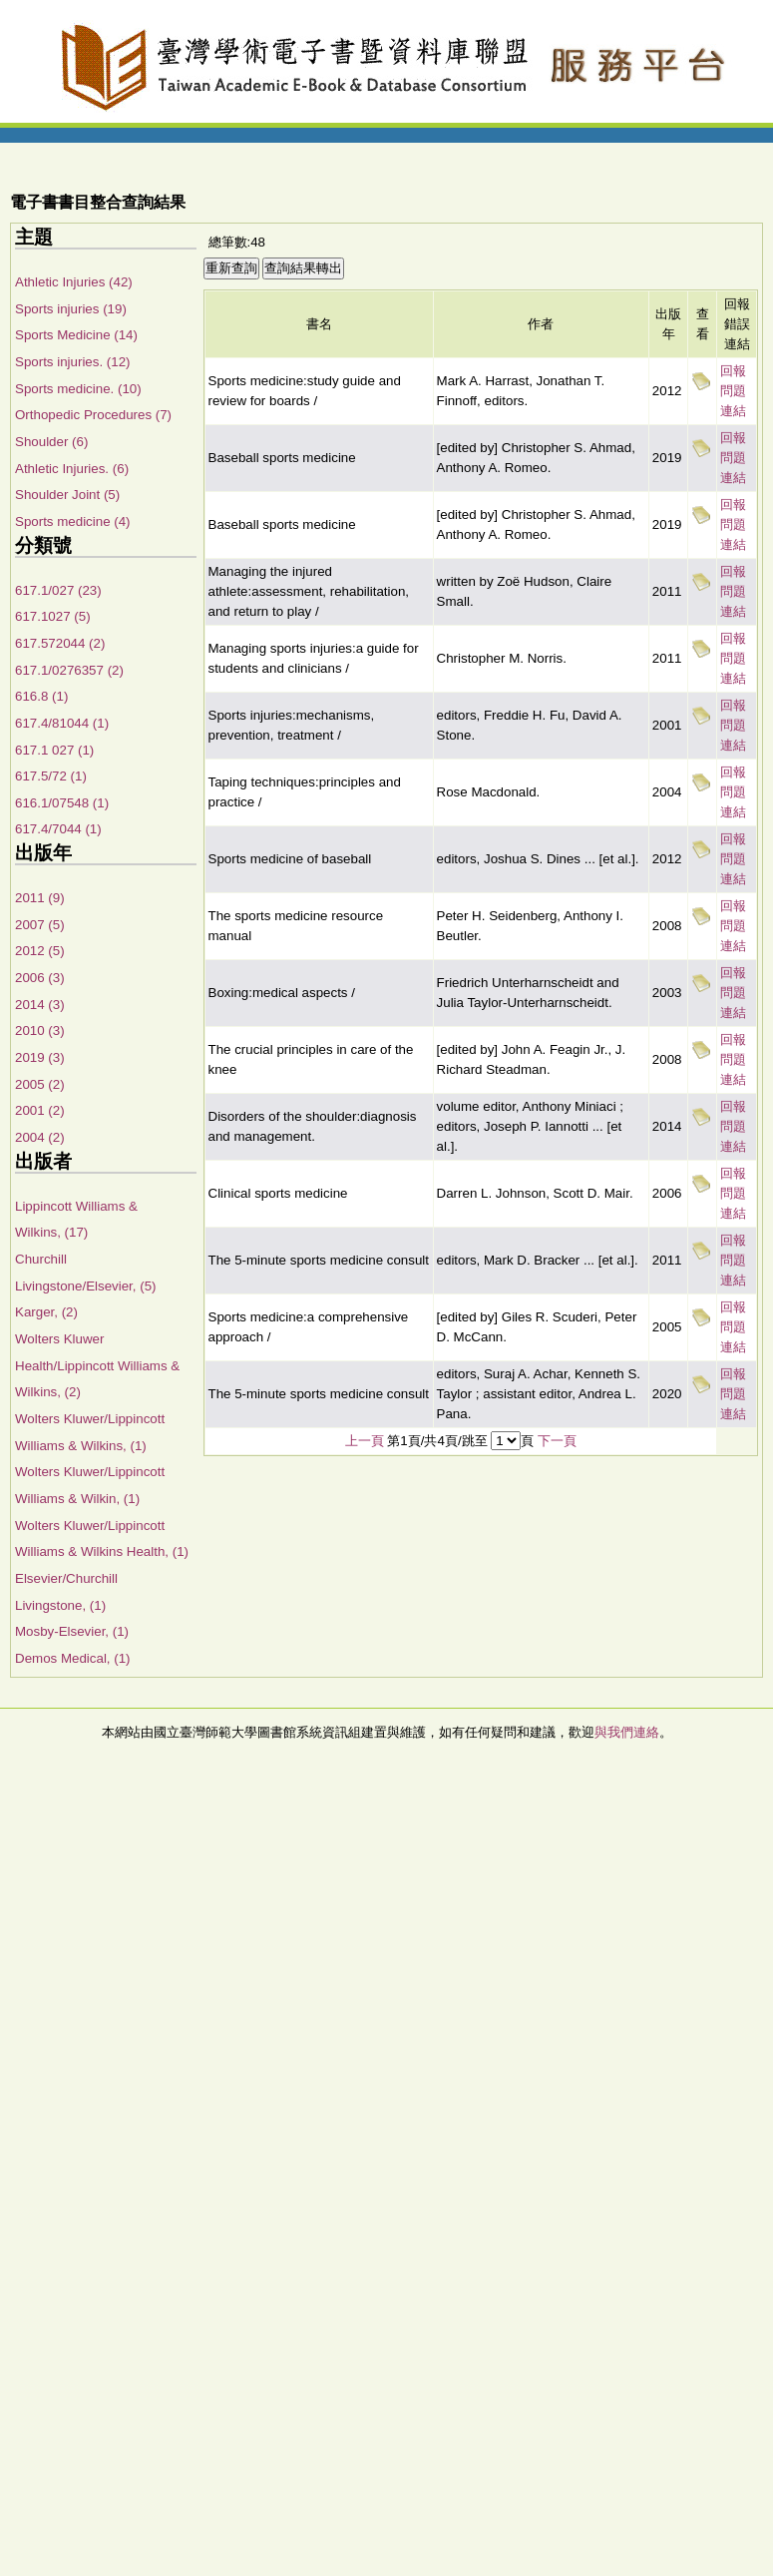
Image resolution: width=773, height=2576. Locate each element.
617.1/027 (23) (58, 590)
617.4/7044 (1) (58, 828)
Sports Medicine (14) (76, 334)
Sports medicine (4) (73, 521)
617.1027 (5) (53, 616)
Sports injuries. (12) (73, 361)
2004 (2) (40, 1137)
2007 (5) (40, 924)
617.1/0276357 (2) (69, 670)
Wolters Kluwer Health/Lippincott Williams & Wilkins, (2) (97, 1365)
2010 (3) (40, 1030)
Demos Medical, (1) (73, 1658)
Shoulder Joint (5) (67, 494)
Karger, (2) (46, 1311)
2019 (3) (40, 1057)
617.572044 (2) (60, 643)
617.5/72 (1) (51, 776)
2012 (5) (40, 950)
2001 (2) (40, 1110)
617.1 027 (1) (54, 750)
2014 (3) (40, 1004)
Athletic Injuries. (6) (72, 468)
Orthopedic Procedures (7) (93, 414)
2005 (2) (40, 1084)
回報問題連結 (733, 390)
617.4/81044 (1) (62, 723)
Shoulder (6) (51, 441)
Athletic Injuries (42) (74, 281)
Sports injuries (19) (71, 308)
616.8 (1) (41, 696)
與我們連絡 (626, 1732)
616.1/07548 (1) (62, 802)
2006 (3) (40, 977)
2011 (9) (40, 897)
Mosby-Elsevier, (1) (72, 1631)
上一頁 (364, 1440)
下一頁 (557, 1440)
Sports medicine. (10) (78, 388)
